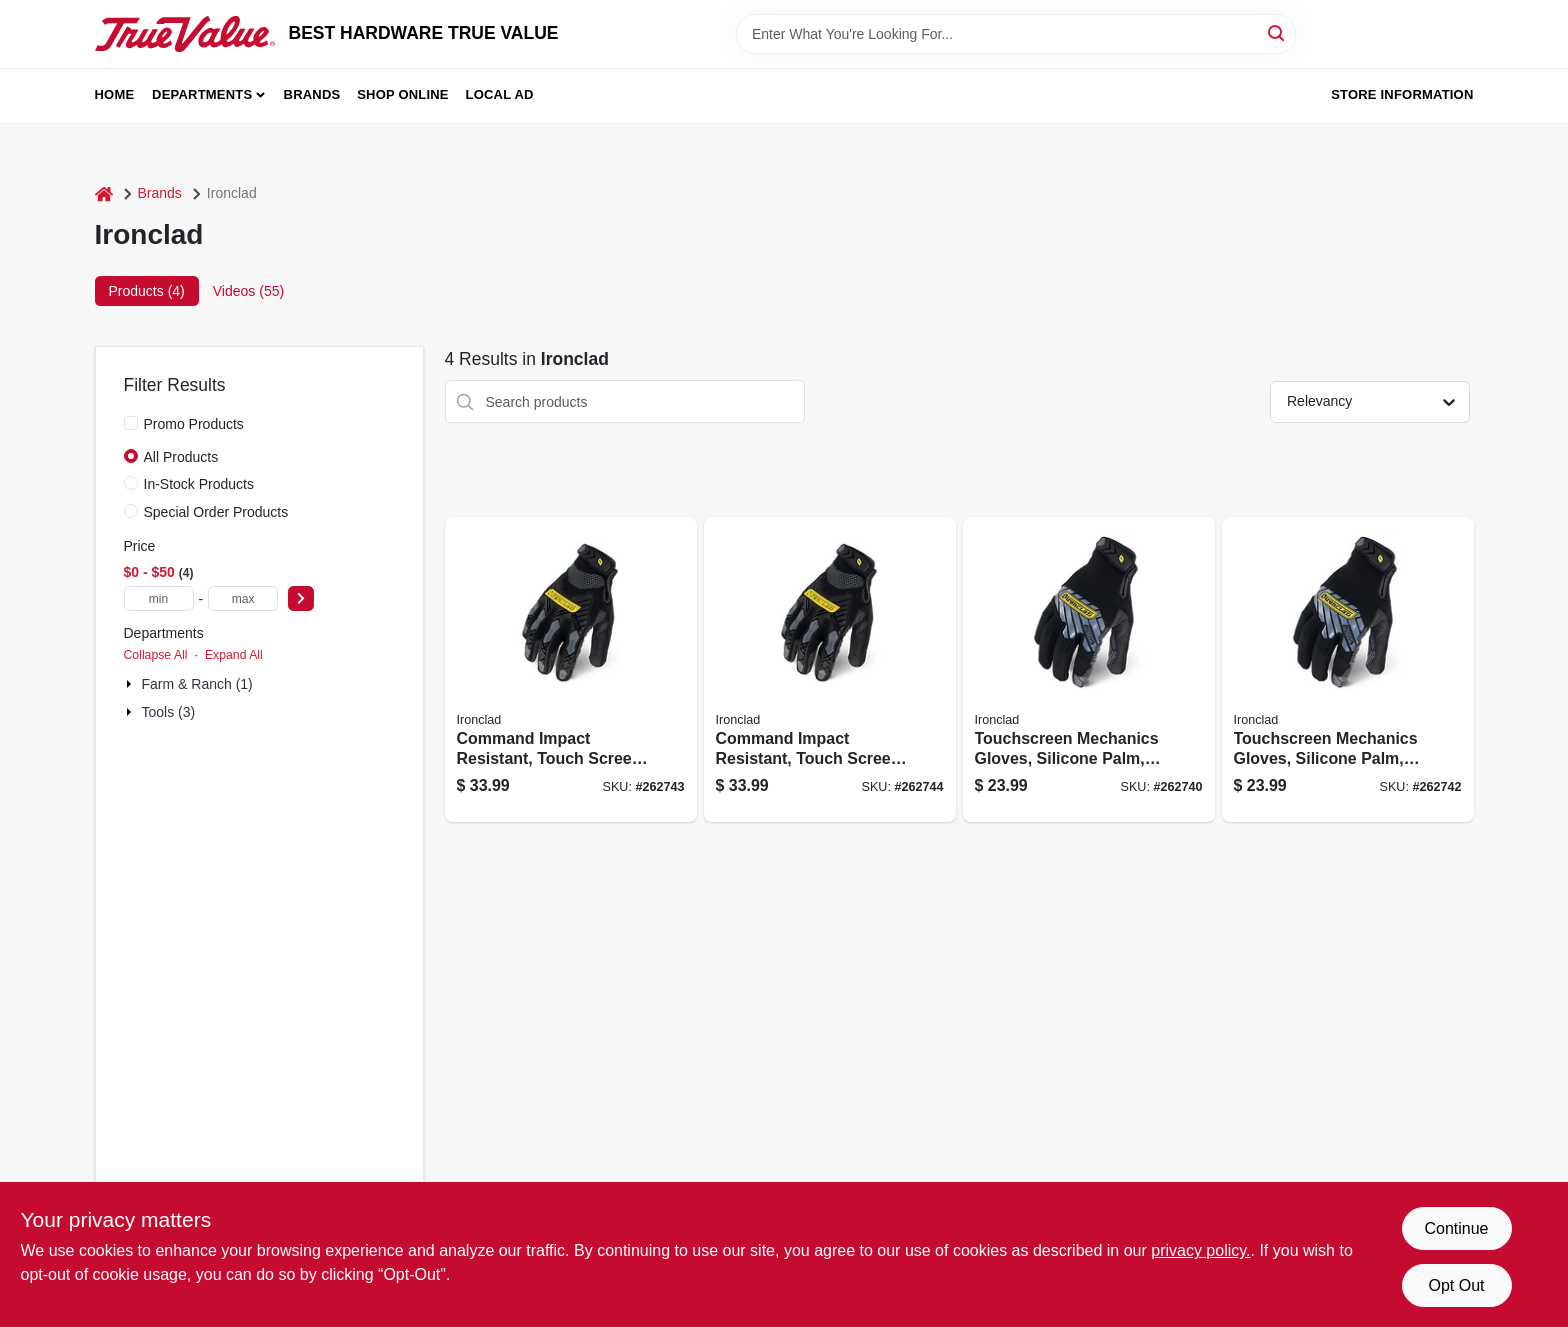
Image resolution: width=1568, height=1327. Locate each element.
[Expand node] (131, 684)
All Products (181, 457)
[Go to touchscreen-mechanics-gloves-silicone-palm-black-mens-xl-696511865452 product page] (1348, 669)
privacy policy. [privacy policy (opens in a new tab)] (1200, 1250)
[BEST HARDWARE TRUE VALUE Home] (185, 34)
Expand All (234, 655)
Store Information (1402, 94)
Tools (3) (169, 712)
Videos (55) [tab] (248, 291)
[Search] (1277, 32)
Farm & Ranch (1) (197, 684)
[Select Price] (301, 598)
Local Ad (500, 94)
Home (115, 94)
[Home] (104, 193)
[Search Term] (1016, 34)
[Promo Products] (131, 423)
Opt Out (1456, 1285)
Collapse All (156, 655)
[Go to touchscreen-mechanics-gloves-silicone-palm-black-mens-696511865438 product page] (1089, 669)
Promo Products (194, 424)
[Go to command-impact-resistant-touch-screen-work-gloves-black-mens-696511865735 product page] (571, 669)
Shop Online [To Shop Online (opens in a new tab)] (403, 94)
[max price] (243, 598)
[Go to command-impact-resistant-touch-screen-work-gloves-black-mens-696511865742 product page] (830, 669)
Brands (312, 94)
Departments (202, 94)
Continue (1456, 1228)
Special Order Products (216, 512)
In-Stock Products (199, 484)
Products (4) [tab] (147, 291)
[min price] (159, 598)
